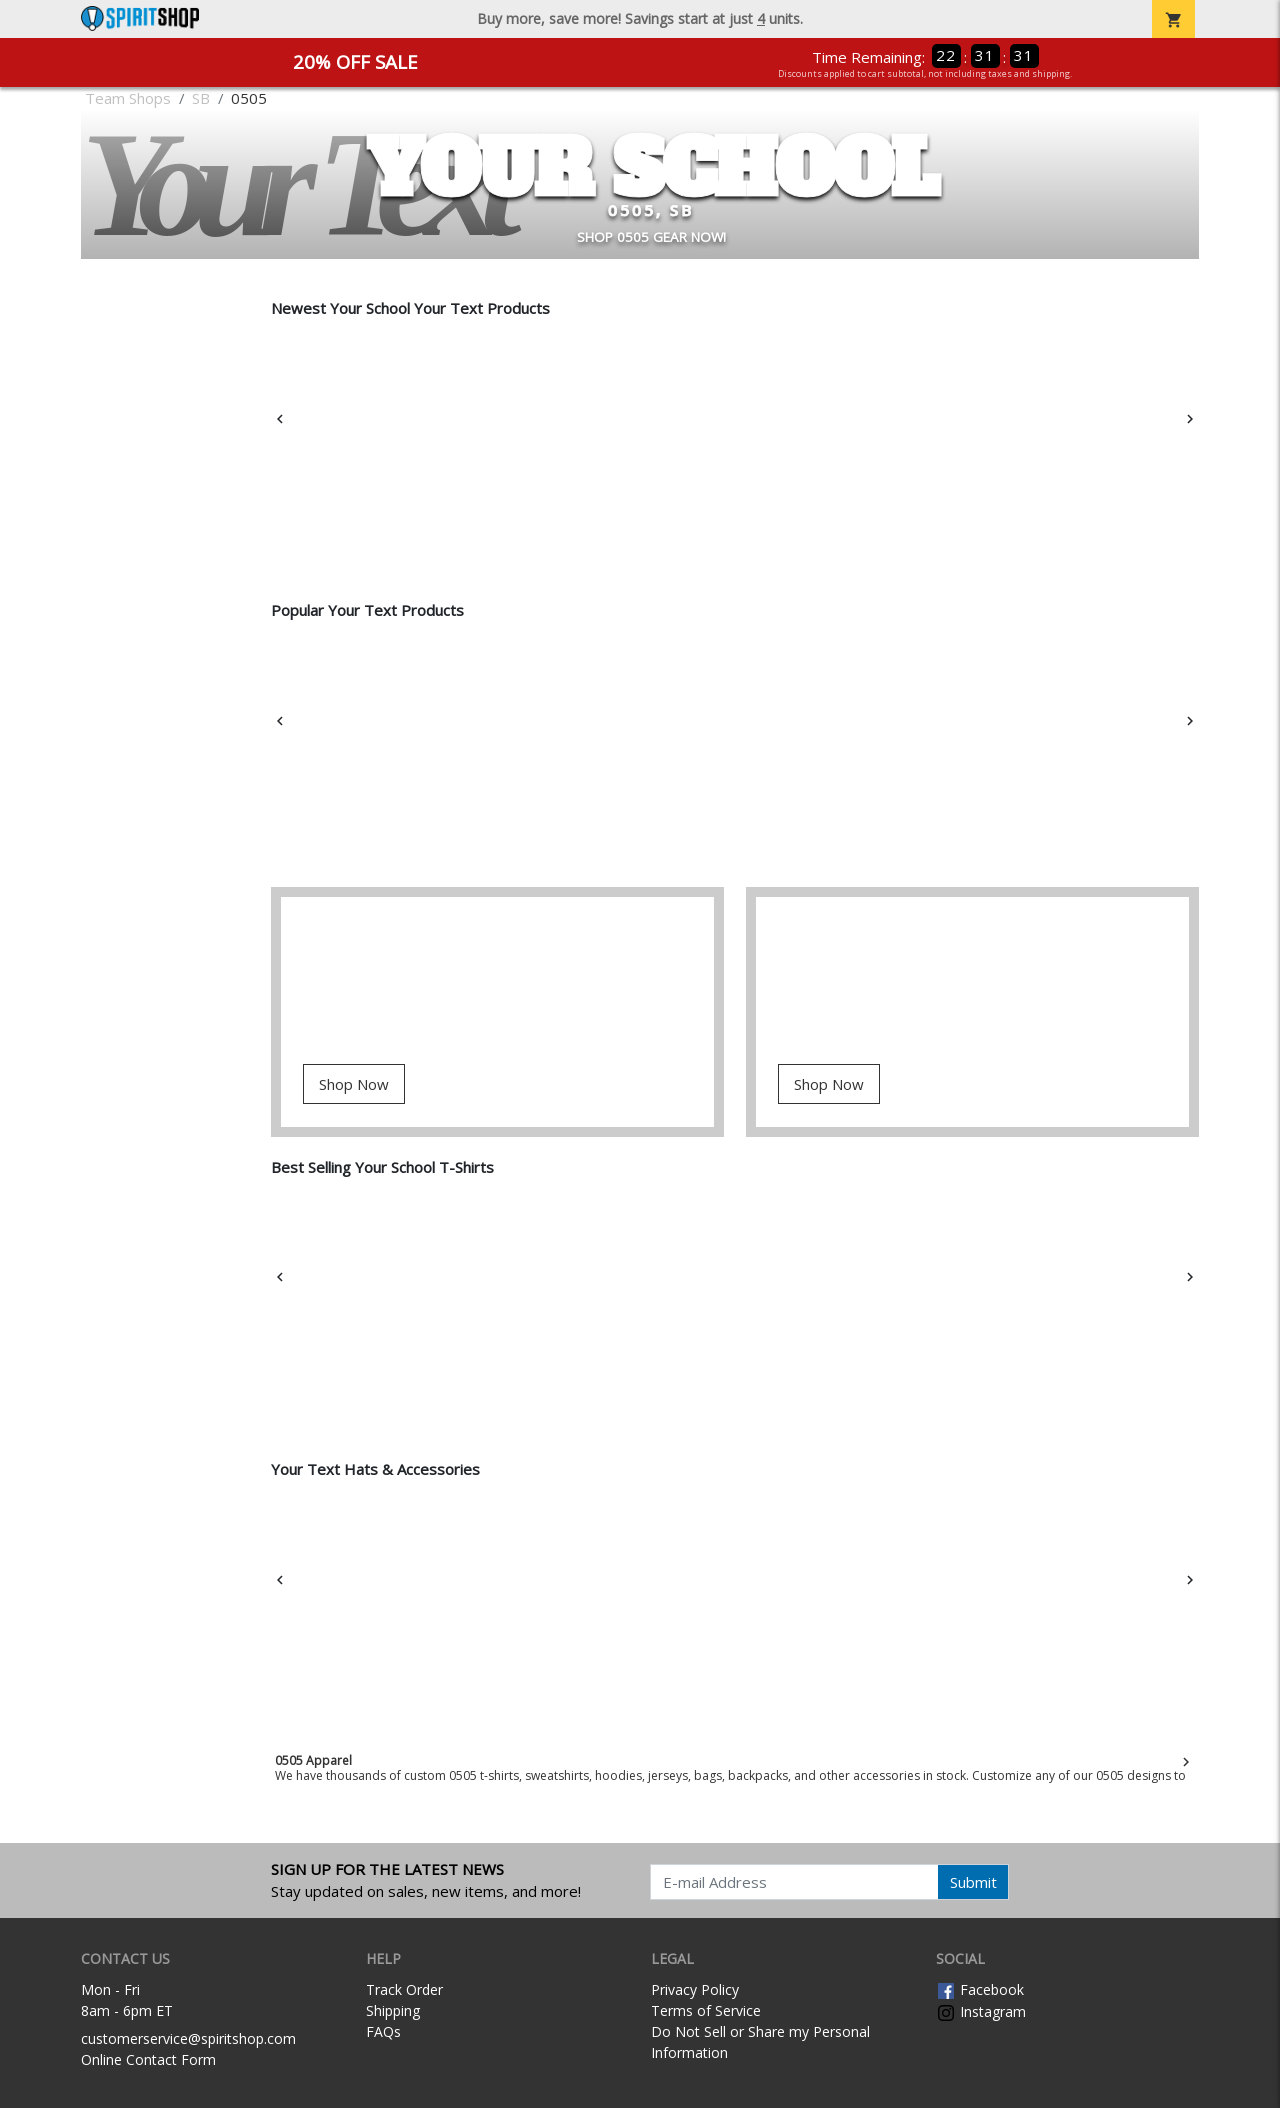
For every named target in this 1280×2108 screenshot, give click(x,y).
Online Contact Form (148, 2059)
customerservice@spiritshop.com (188, 2038)
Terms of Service (706, 2010)
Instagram (981, 2011)
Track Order (404, 1989)
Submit (973, 1882)
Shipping (393, 2010)
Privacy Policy (695, 1989)
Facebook (980, 1989)
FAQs (383, 2031)
